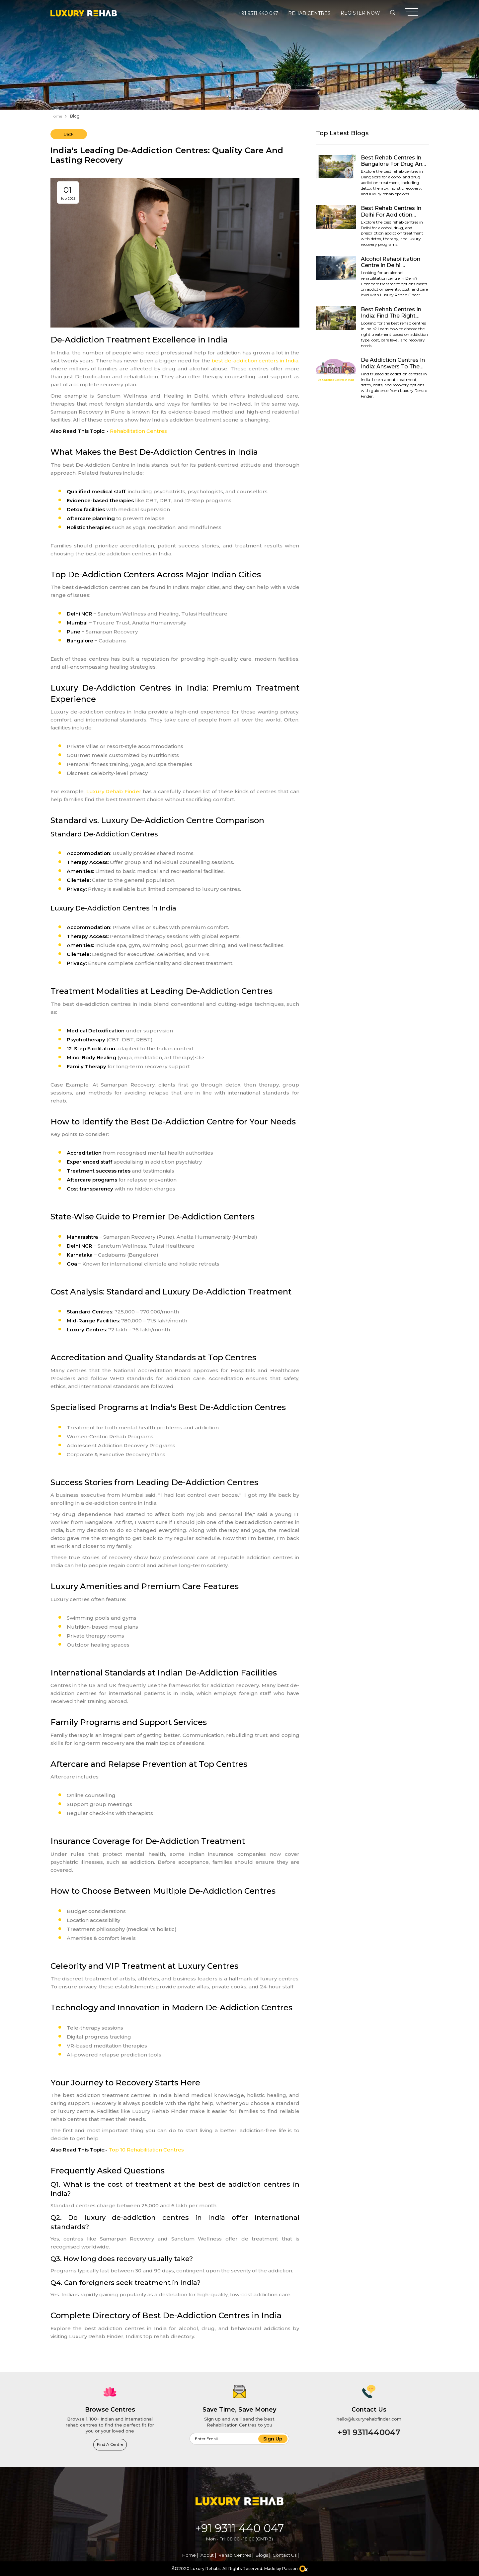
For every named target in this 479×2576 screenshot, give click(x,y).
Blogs (262, 2555)
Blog (75, 116)
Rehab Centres (309, 13)
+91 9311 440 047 (258, 13)
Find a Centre (110, 2444)
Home (56, 116)
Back (68, 134)
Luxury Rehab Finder (113, 791)
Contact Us (284, 2555)
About (207, 2555)
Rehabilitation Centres (138, 431)
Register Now (360, 13)
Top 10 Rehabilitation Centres (146, 2150)
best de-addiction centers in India (254, 360)
